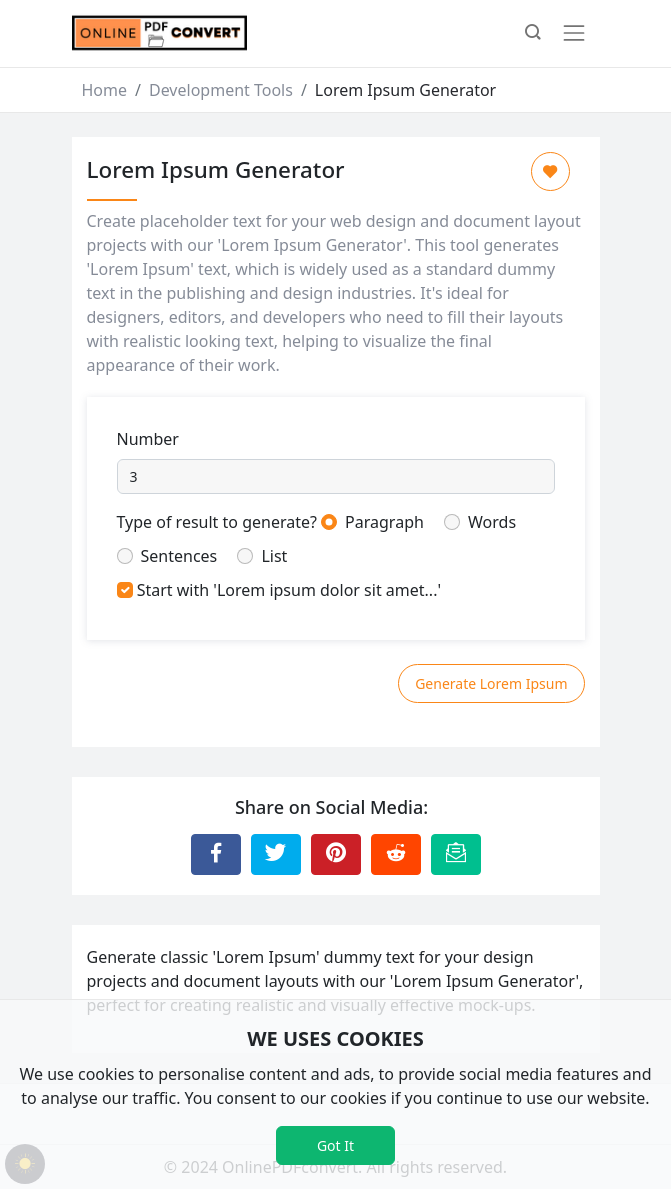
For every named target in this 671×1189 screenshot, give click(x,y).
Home (105, 90)
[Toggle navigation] (574, 33)
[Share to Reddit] (396, 854)
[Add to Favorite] (550, 171)
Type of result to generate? (217, 522)
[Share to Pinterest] (336, 854)
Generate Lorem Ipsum (491, 683)
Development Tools (221, 90)
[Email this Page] (456, 854)
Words (492, 522)
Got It (335, 1145)
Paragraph (384, 522)
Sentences (179, 556)
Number (148, 439)
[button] (533, 34)
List (274, 556)
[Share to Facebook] (216, 854)
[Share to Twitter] (276, 854)
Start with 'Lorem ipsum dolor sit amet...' (289, 590)
